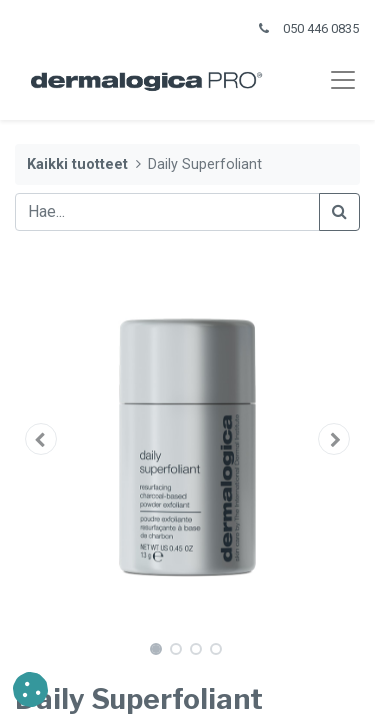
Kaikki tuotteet (77, 164)
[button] (41, 439)
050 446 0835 (321, 28)
